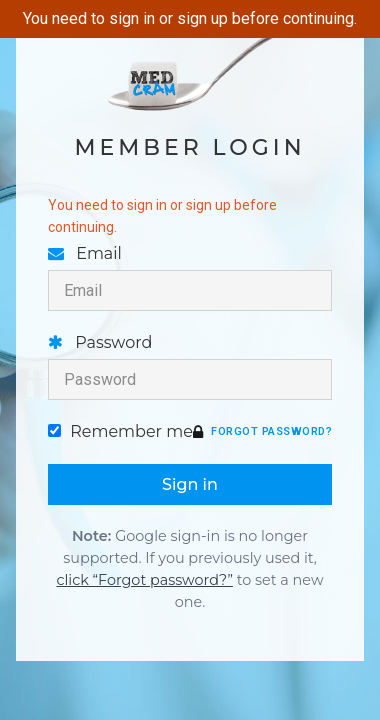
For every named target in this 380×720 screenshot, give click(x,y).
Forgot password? (271, 431)
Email (190, 277)
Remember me (120, 431)
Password (190, 366)
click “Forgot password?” (144, 580)
